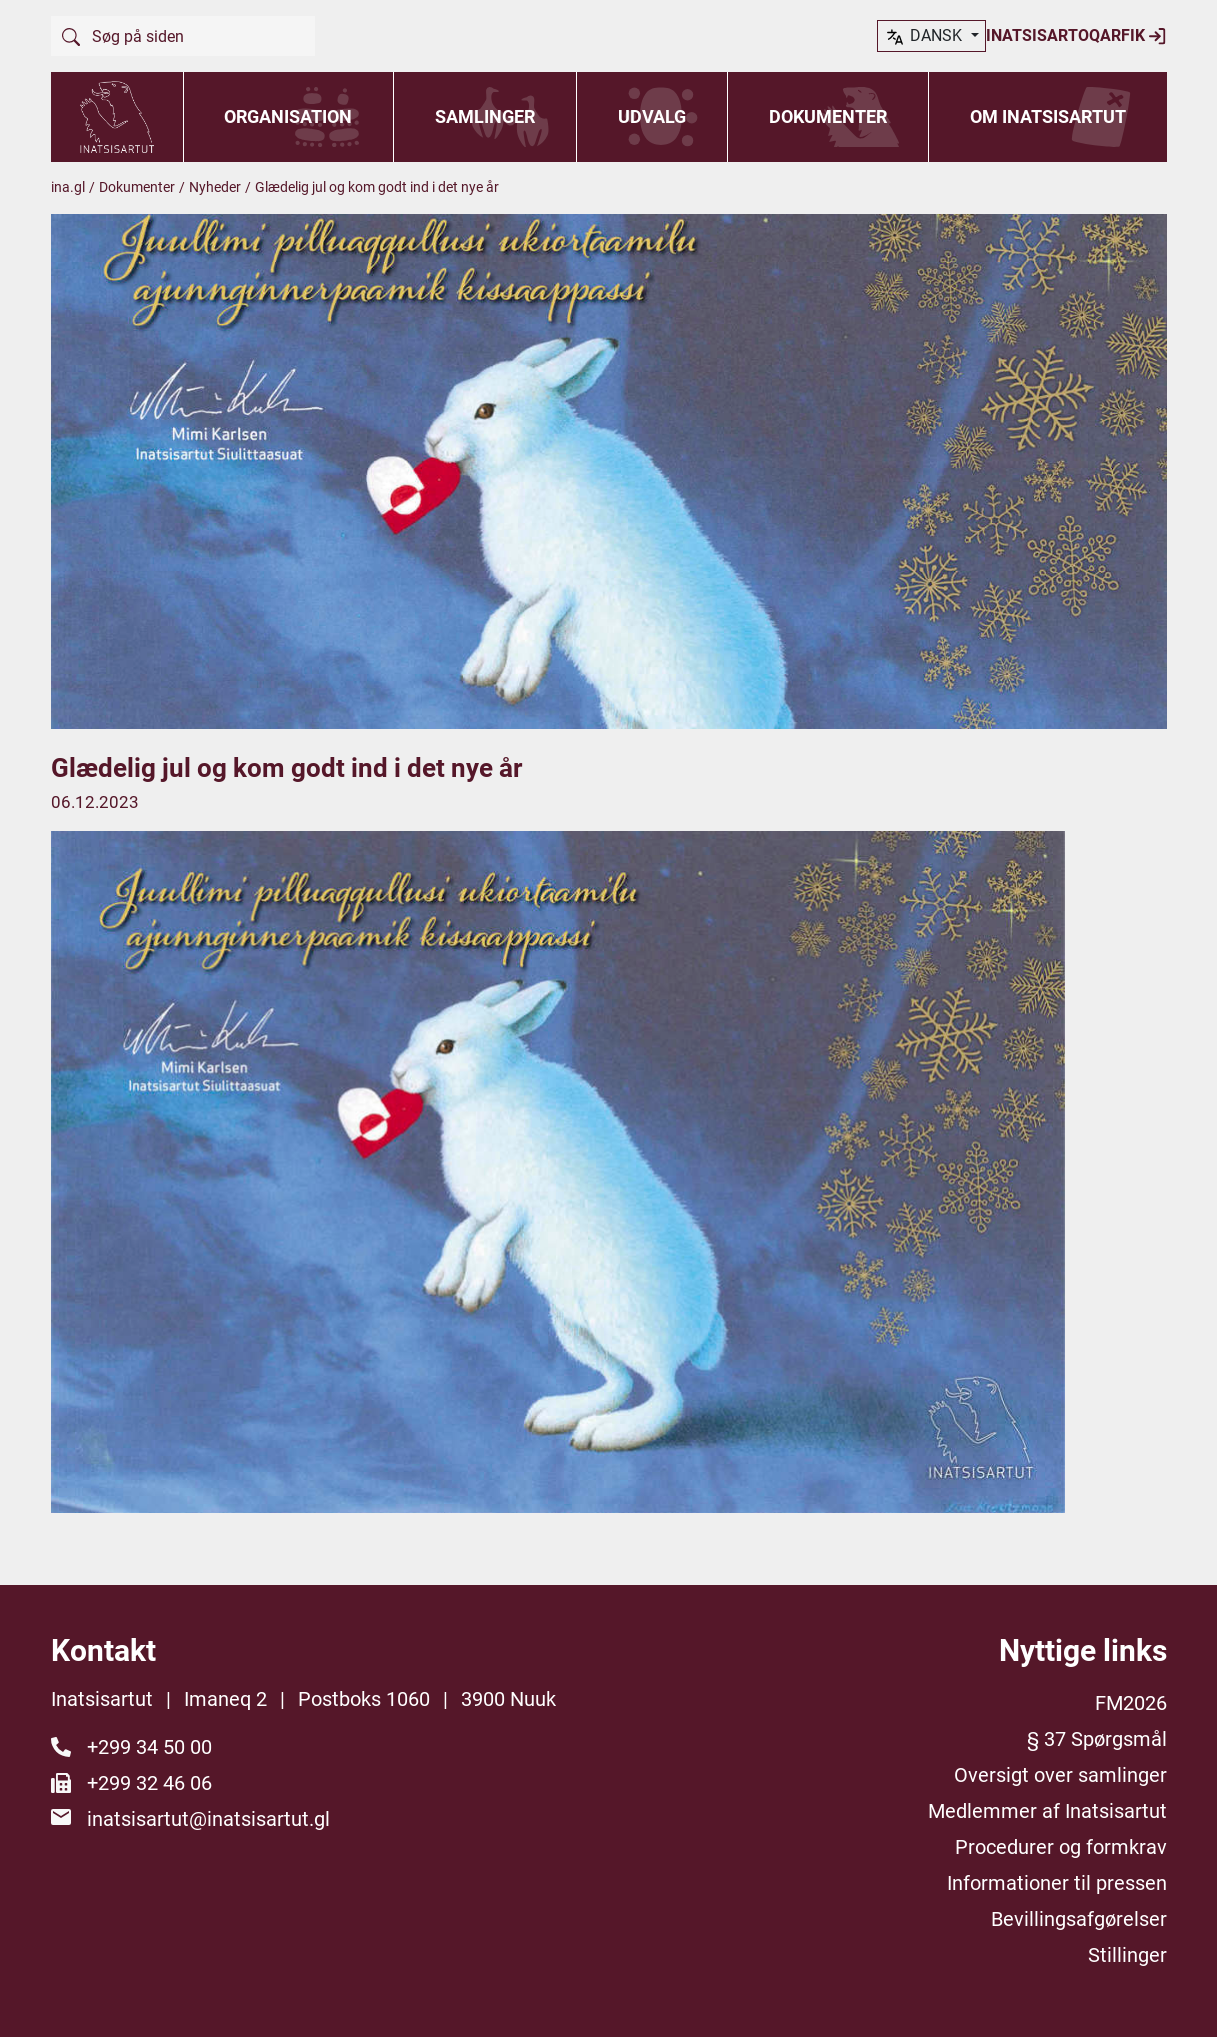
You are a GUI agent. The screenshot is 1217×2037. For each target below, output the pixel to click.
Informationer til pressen (1057, 1883)
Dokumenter (828, 116)
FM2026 (1131, 1703)
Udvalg (652, 116)
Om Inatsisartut (1048, 116)
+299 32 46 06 (149, 1783)
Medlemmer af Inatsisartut (1047, 1811)
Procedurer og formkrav (1061, 1847)
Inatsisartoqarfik (943, 36)
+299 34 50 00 (149, 1747)
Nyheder (215, 187)
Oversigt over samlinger (1060, 1775)
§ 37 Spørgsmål (1097, 1739)
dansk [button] (1106, 37)
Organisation (288, 116)
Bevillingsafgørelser (1079, 1919)
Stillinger (1127, 1955)
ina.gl (68, 187)
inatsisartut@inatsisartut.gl (208, 1819)
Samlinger (485, 116)
